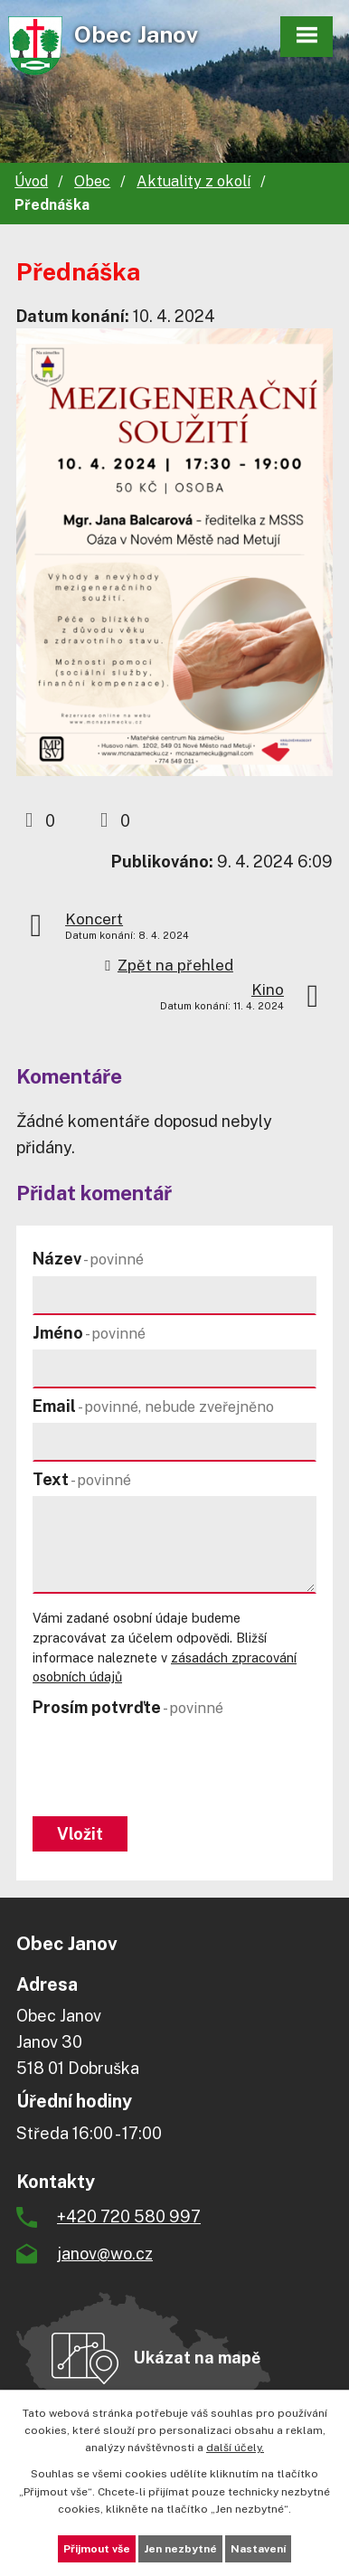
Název (88, 1258)
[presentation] (166, 1768)
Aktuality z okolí (193, 181)
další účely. (235, 2447)
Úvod (31, 181)
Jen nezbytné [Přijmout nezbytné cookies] (180, 2549)
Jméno (89, 1332)
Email (153, 1406)
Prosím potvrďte (128, 1707)
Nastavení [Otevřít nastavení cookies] (258, 2549)
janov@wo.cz (105, 2253)
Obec (92, 181)
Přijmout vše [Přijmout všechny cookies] (96, 2549)
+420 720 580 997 (129, 2216)
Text (82, 1479)
